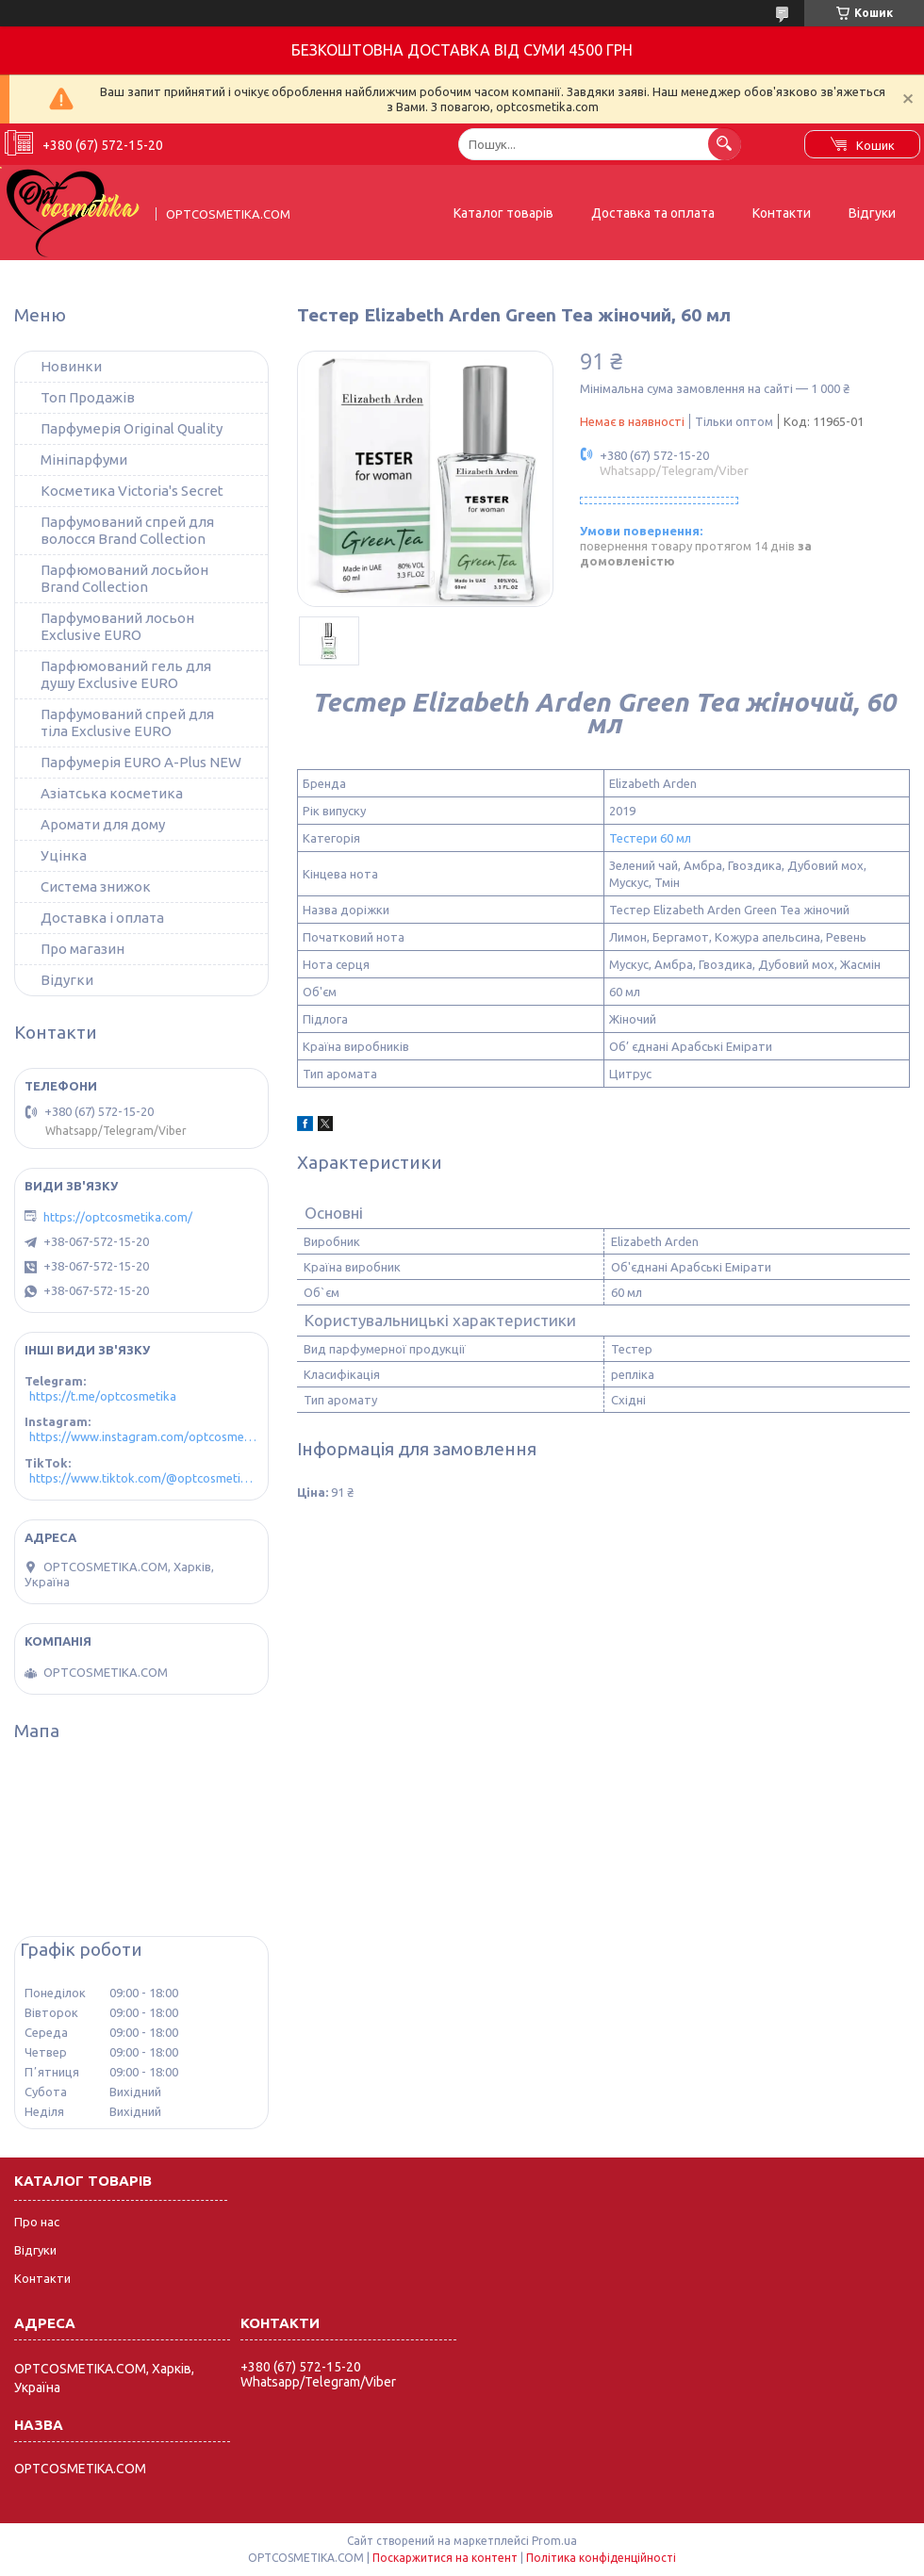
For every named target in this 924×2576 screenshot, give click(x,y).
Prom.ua (554, 2541)
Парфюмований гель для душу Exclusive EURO (126, 674)
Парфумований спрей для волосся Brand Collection (127, 530)
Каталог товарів (503, 213)
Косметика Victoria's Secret (132, 491)
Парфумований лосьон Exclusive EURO (117, 626)
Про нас (36, 2221)
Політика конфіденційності (601, 2557)
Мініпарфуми (84, 459)
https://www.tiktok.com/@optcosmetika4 (143, 1478)
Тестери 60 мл (650, 838)
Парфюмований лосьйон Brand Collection (124, 578)
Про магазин (82, 949)
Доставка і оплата (102, 918)
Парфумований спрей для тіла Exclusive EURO (127, 722)
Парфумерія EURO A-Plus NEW (141, 762)
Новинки (71, 366)
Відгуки (872, 213)
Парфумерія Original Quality (132, 428)
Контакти (781, 213)
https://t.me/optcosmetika (102, 1396)
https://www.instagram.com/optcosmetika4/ (143, 1436)
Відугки (67, 980)
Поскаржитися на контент (445, 2557)
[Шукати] (724, 143)
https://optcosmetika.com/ (117, 1216)
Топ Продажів (88, 397)
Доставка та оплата (653, 213)
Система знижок (96, 886)
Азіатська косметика (112, 793)
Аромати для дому (103, 824)
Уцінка (64, 855)
